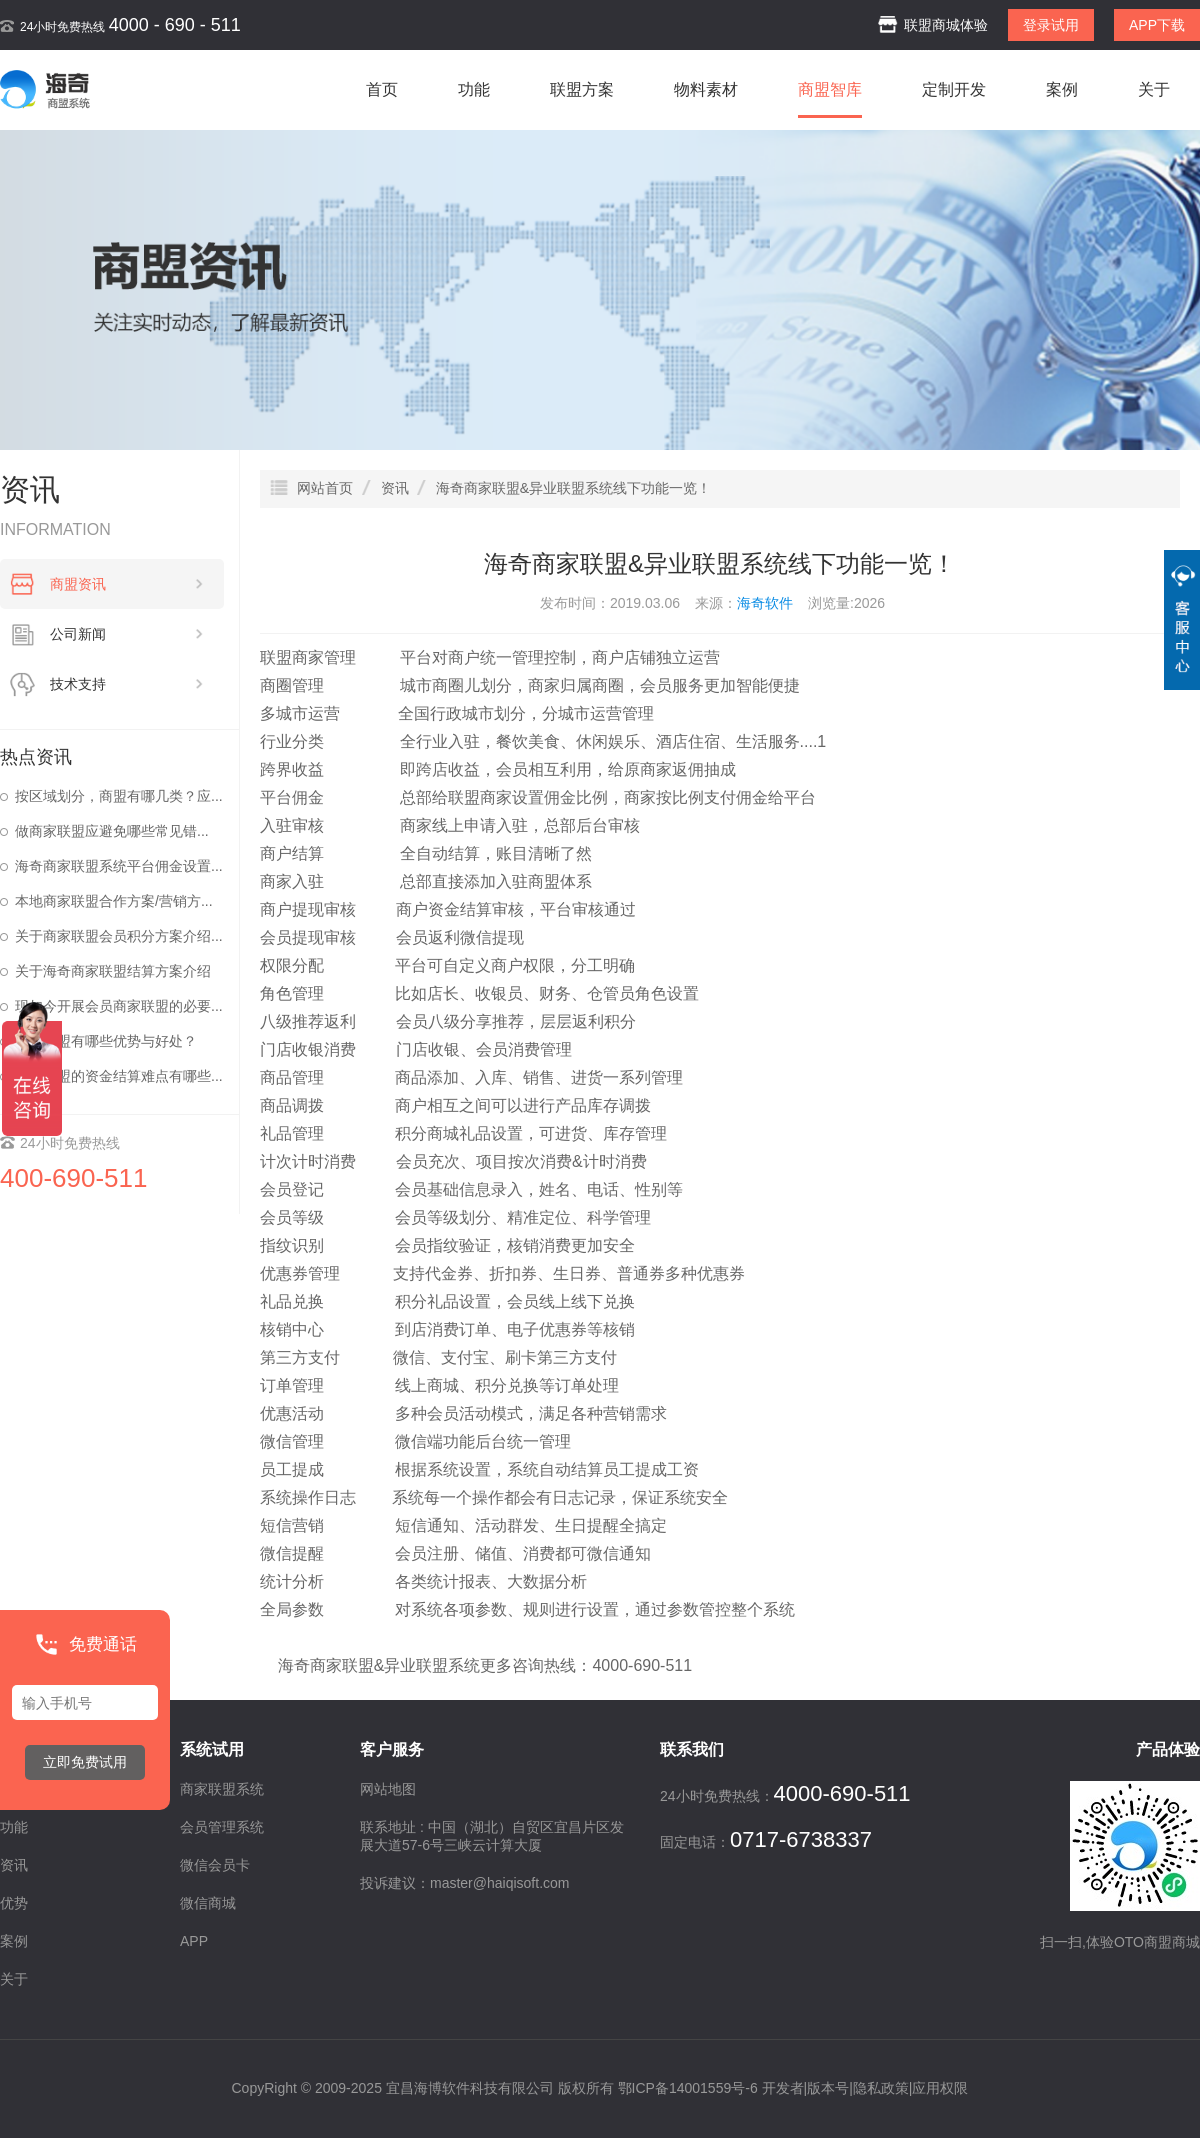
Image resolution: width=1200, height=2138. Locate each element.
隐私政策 (881, 2088)
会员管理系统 (222, 1827)
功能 (474, 89)
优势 (14, 1903)
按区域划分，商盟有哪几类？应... (119, 796)
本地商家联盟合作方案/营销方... (114, 901)
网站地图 (388, 1789)
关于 (1154, 89)
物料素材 (706, 89)
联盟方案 (582, 89)
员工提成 (292, 1469)
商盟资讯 (127, 584)
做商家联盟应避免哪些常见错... (112, 831)
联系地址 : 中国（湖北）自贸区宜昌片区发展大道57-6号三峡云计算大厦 (492, 1836)
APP (194, 1941)
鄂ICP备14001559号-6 (688, 2088)
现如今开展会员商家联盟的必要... (119, 1006)
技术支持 (127, 684)
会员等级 (292, 1217)
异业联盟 (416, 1665)
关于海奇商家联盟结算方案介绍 (113, 971)
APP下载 (1157, 25)
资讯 (14, 1865)
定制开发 (954, 89)
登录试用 (1051, 25)
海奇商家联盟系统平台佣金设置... (119, 866)
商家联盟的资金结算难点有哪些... (119, 1076)
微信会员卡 (215, 1865)
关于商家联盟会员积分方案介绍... (119, 936)
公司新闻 (127, 634)
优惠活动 (292, 1413)
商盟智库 (830, 89)
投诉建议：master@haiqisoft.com (464, 1883)
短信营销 (292, 1525)
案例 (1062, 89)
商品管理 (292, 1077)
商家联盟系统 (222, 1789)
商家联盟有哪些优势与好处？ (106, 1041)
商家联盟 (342, 1665)
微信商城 (208, 1903)
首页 (382, 89)
